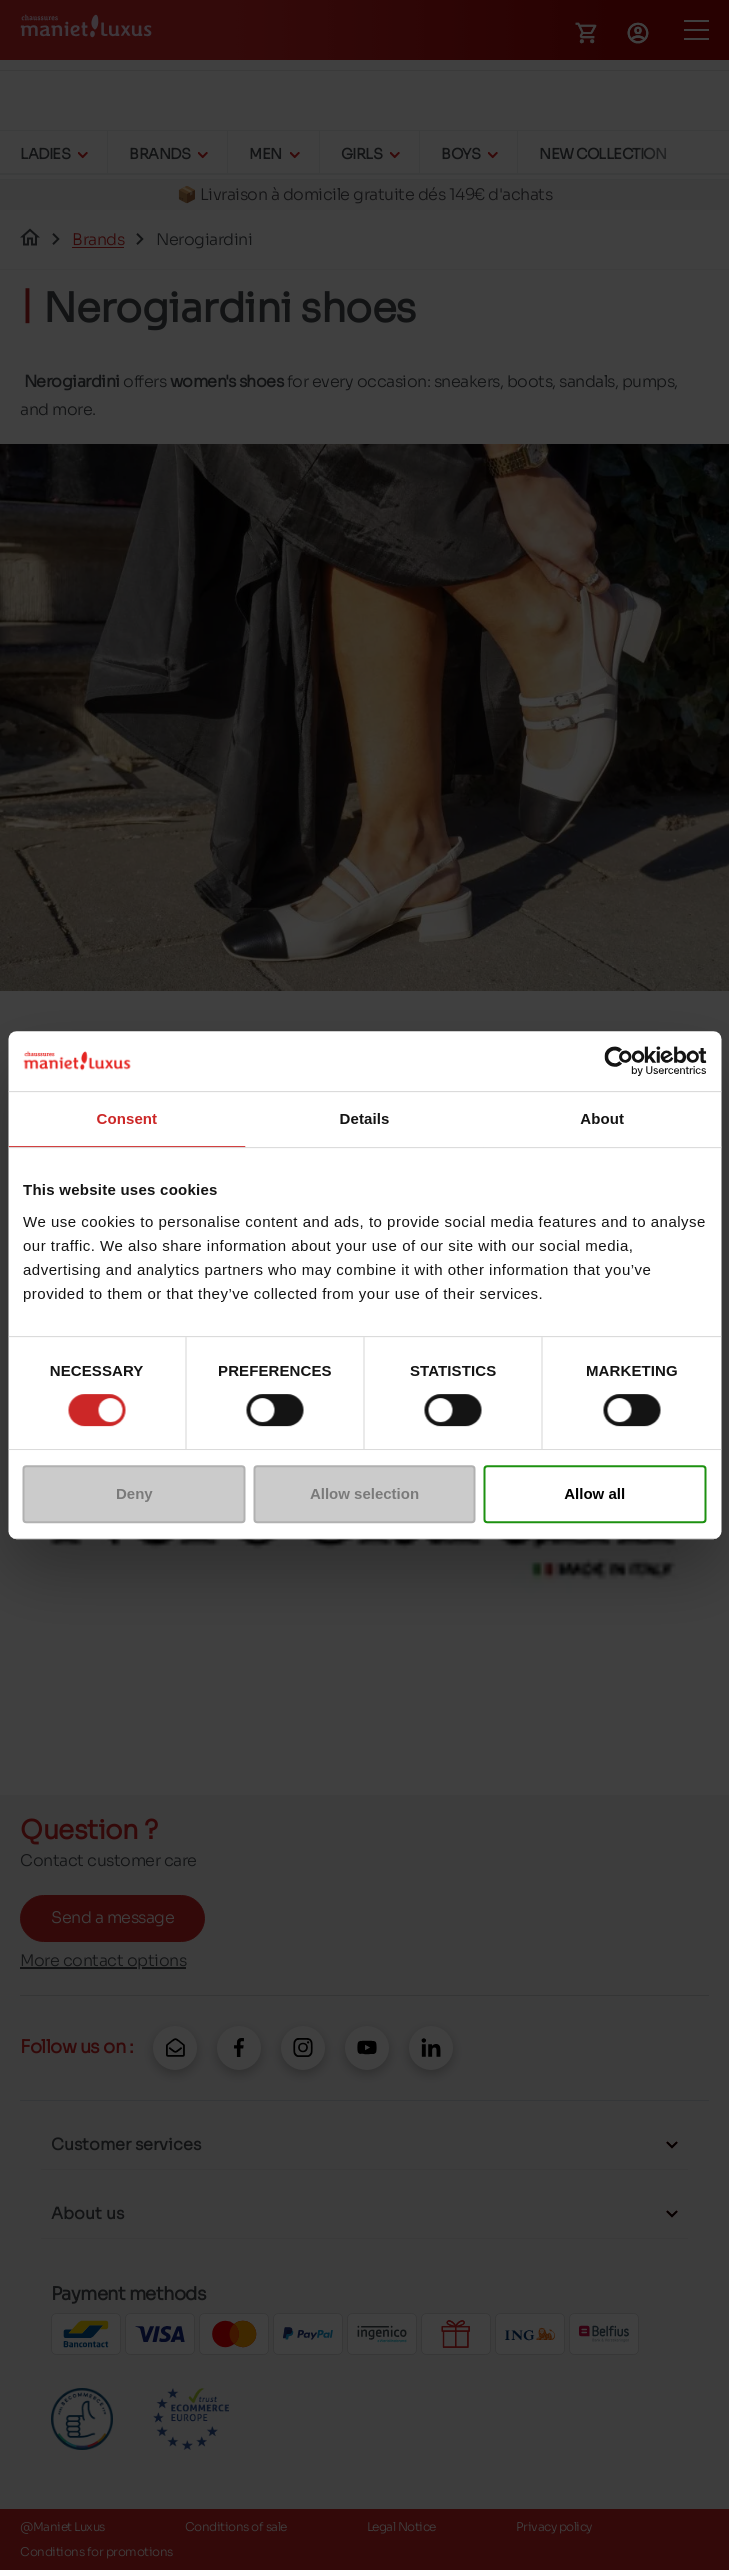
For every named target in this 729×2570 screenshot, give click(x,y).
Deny (134, 1493)
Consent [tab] (126, 1118)
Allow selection (364, 1493)
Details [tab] (365, 1118)
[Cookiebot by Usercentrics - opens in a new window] (618, 1061)
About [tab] (602, 1118)
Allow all (594, 1493)
